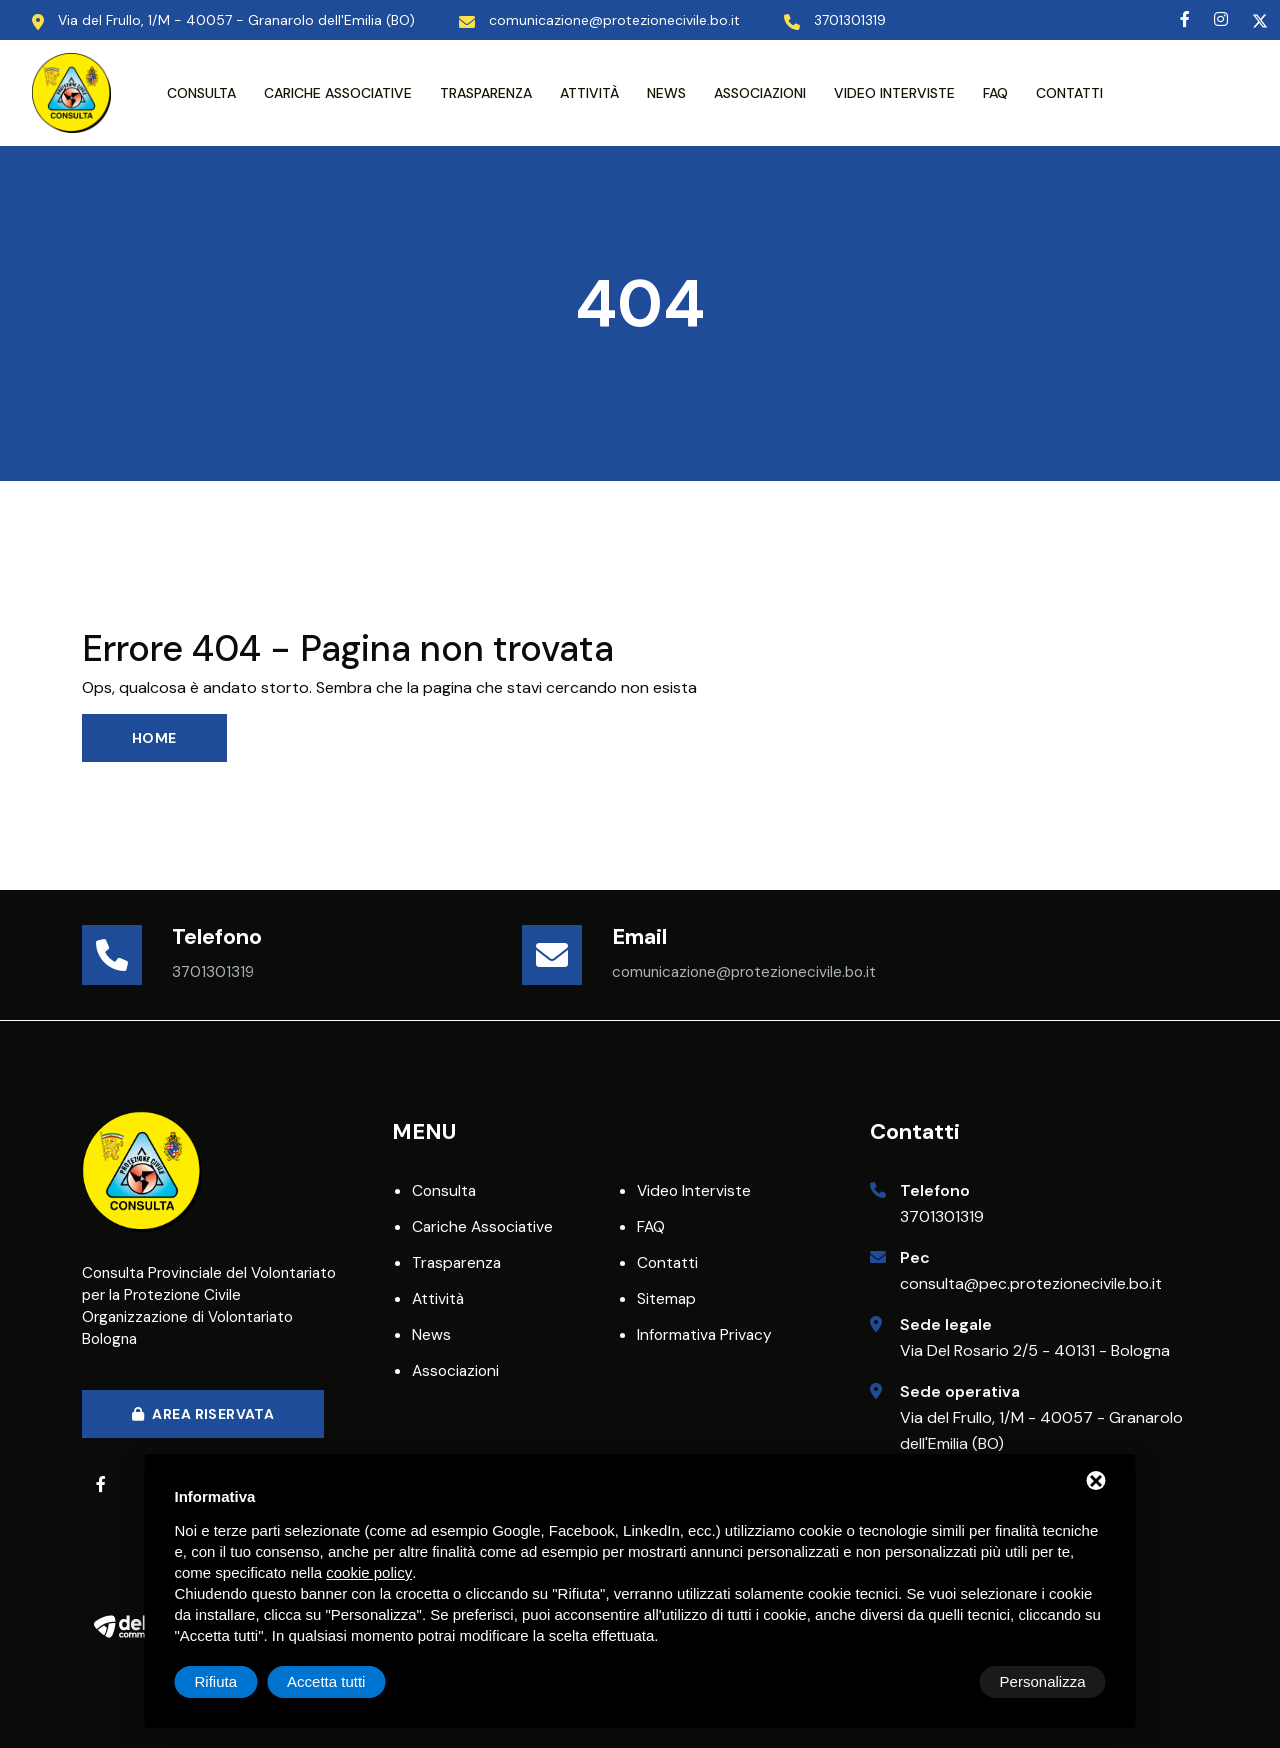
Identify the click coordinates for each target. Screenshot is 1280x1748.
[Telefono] (127, 955)
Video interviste (894, 93)
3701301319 (942, 1216)
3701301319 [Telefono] (850, 20)
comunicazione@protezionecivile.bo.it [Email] (614, 20)
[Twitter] (1260, 19)
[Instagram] (1221, 19)
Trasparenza (486, 93)
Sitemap (667, 1298)
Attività (589, 93)
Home (154, 738)
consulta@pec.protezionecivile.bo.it (1031, 1283)
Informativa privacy (706, 1334)
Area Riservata (203, 1414)
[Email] (567, 955)
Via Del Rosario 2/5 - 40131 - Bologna (1035, 1350)
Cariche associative (338, 93)
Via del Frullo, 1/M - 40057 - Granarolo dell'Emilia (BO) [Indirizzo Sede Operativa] (236, 20)
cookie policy (369, 1572)
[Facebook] (1185, 19)
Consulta (201, 93)
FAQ (995, 93)
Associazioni (760, 93)
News (666, 93)
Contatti (1069, 93)
